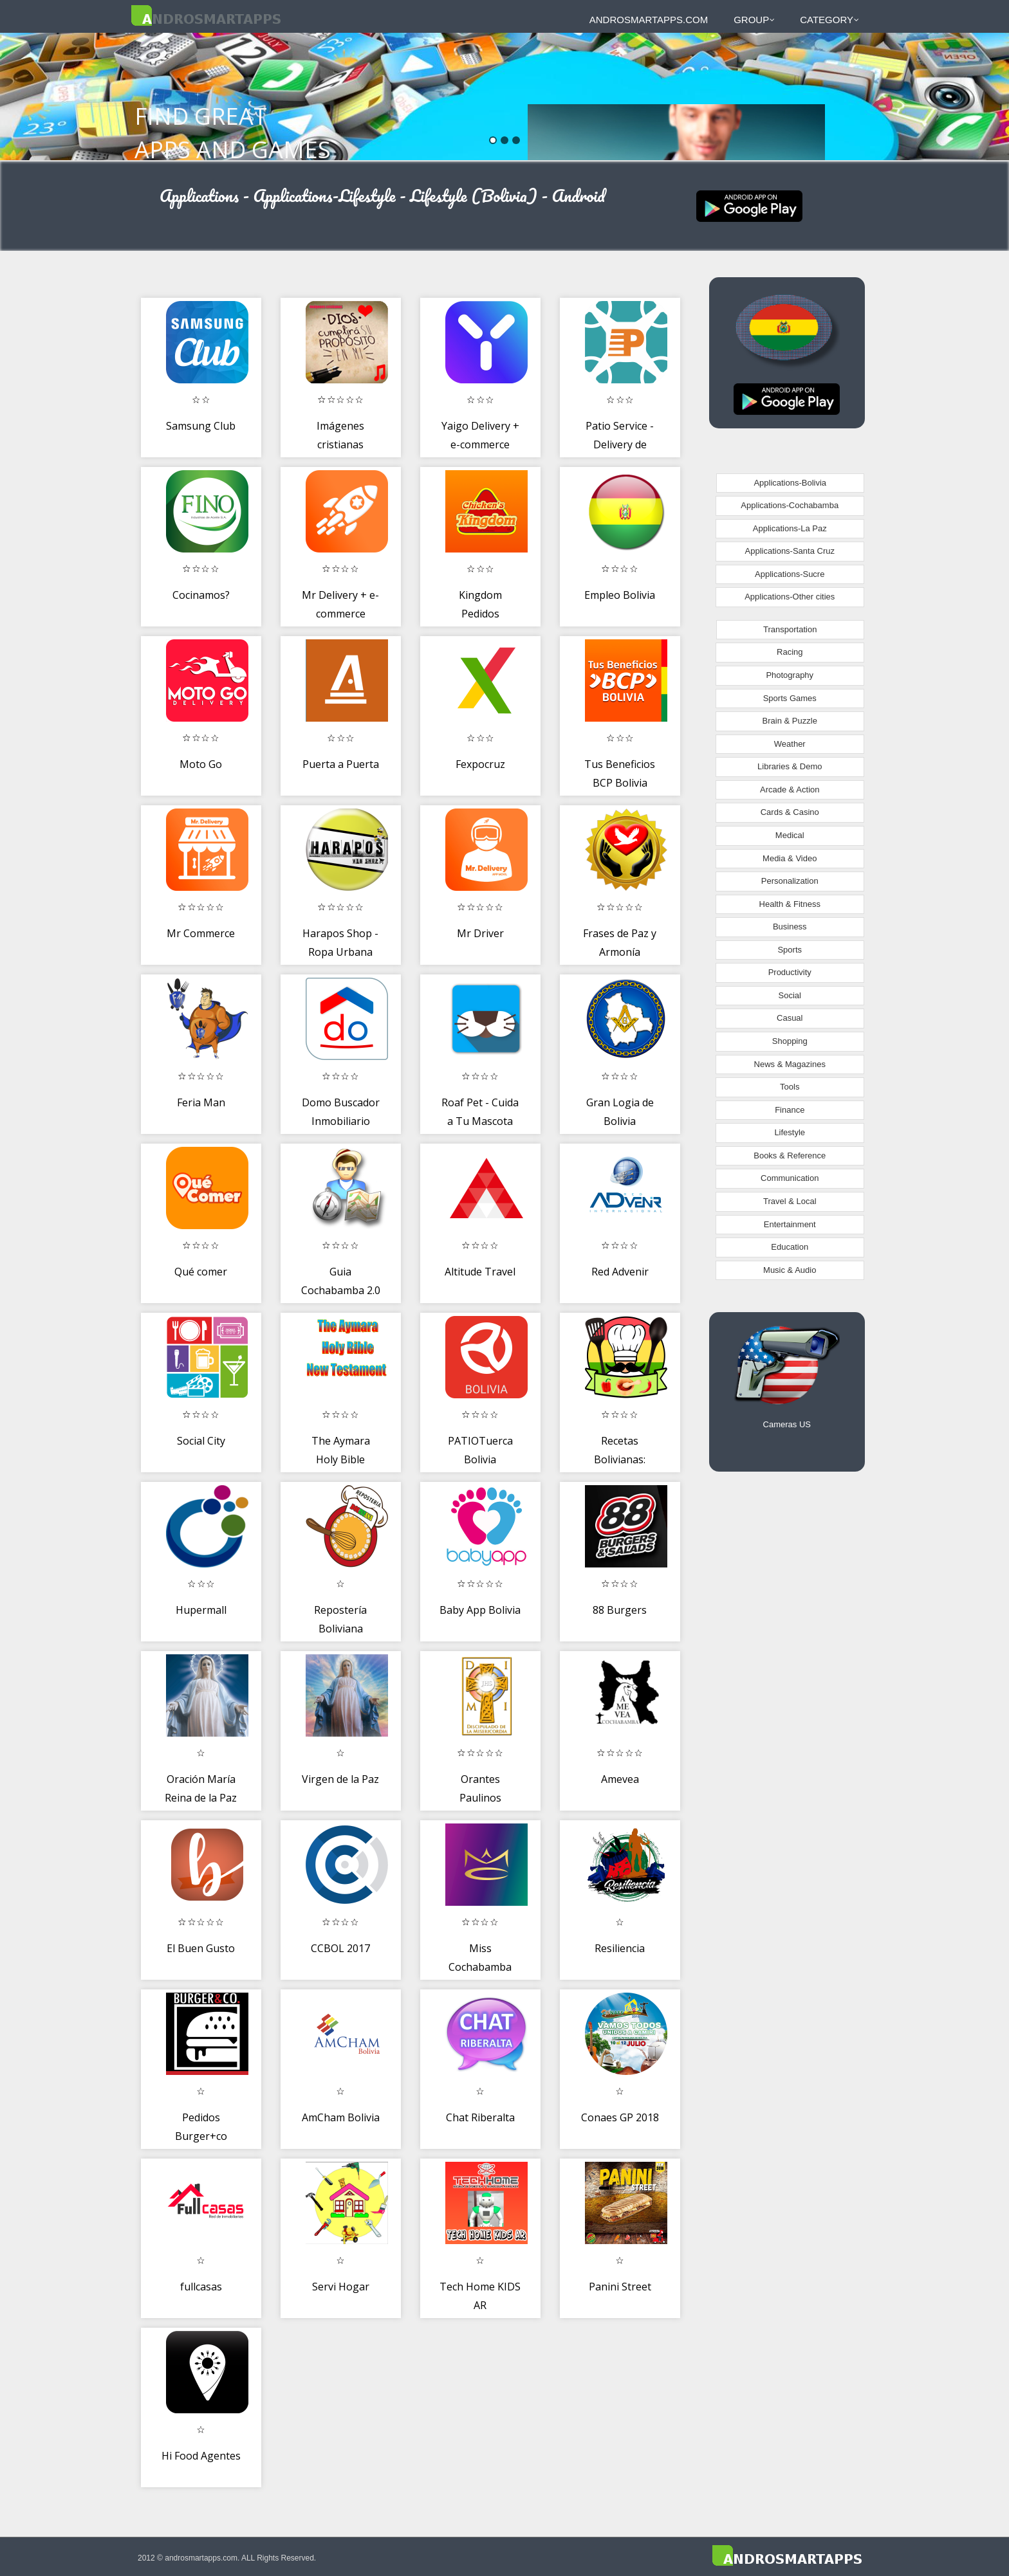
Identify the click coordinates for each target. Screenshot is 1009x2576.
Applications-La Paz (790, 528)
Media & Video (790, 858)
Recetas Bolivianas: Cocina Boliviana (620, 1460)
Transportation (790, 629)
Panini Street (620, 2286)
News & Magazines (790, 1064)
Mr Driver (480, 933)
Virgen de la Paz (340, 1779)
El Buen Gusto (201, 1948)
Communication (790, 1178)
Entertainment (790, 1224)
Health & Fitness (789, 904)
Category (829, 19)
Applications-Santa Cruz (790, 551)
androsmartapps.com (648, 19)
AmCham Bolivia (341, 2117)
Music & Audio (789, 1270)
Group (754, 19)
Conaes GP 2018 (620, 2117)
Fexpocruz (480, 764)
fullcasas (201, 2286)
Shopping (790, 1041)
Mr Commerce (201, 933)
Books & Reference (790, 1155)
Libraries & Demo (789, 766)
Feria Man (201, 1102)
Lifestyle (789, 1132)
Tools (789, 1087)
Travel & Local (790, 1201)
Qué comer (200, 1272)
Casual (789, 1018)
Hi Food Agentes (201, 2456)
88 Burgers (620, 1610)
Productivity (789, 972)
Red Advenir (620, 1272)
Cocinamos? (201, 595)
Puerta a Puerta (340, 764)
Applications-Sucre (789, 574)
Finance (789, 1110)
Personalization (790, 881)
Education (789, 1247)
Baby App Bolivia (480, 1610)
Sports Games (790, 698)
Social (790, 995)
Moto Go (201, 764)
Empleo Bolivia (619, 595)
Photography (789, 675)
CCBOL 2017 (340, 1948)
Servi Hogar (340, 2286)
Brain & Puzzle (790, 721)
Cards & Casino (790, 812)
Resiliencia (620, 1948)
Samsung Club (201, 426)
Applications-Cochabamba (789, 505)
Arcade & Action (790, 789)
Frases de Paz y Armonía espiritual (619, 952)
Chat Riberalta (480, 2117)
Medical (789, 835)
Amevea (620, 1779)
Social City (201, 1441)
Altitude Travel (480, 1272)
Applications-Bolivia (790, 483)
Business (790, 926)
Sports (789, 950)
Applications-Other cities (790, 596)
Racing (789, 652)
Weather (790, 744)
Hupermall (201, 1610)
